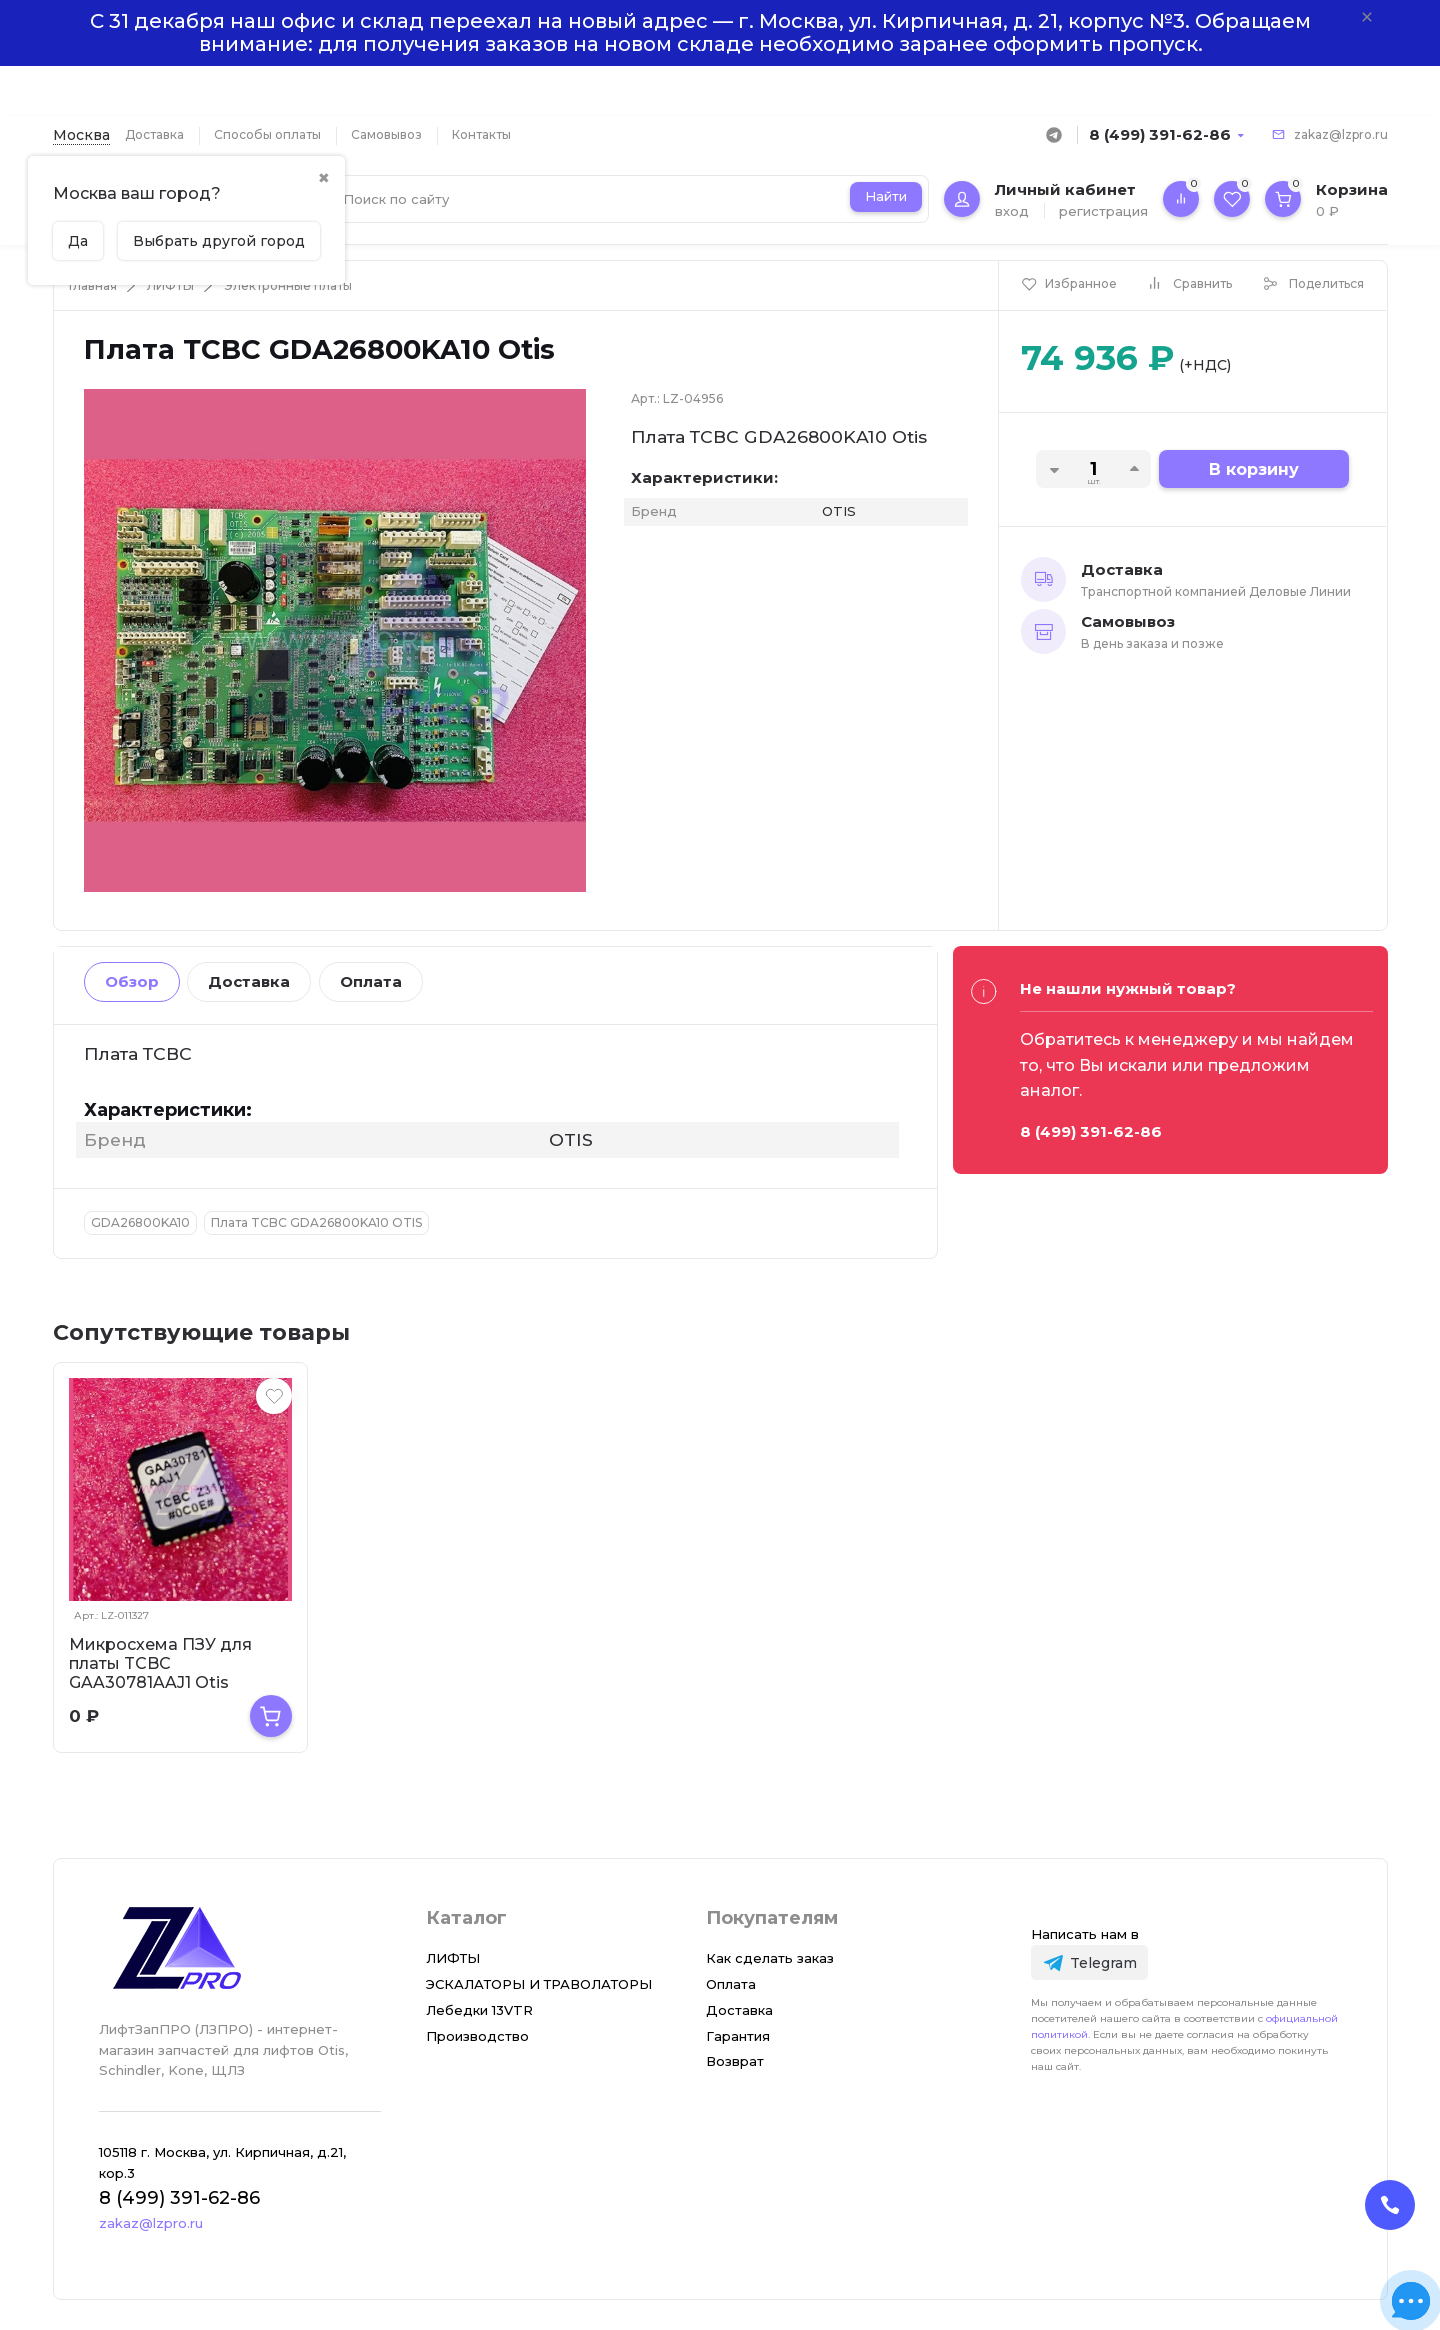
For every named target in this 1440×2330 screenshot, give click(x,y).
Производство (477, 2036)
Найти (886, 196)
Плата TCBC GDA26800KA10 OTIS (316, 1222)
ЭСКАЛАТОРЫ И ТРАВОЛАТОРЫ (539, 1984)
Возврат (735, 2061)
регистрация (1103, 211)
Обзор (132, 981)
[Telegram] (1089, 1962)
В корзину (1254, 469)
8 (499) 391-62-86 (1160, 134)
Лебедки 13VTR (479, 2010)
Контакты (481, 134)
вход (1012, 211)
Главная (93, 285)
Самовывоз (386, 134)
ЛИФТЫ (170, 285)
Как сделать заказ (770, 1958)
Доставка (154, 134)
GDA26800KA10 (140, 1222)
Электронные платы (288, 285)
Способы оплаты (267, 134)
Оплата (371, 981)
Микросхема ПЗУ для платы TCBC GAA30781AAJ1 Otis (160, 1663)
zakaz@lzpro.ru (1341, 134)
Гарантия (738, 2036)
